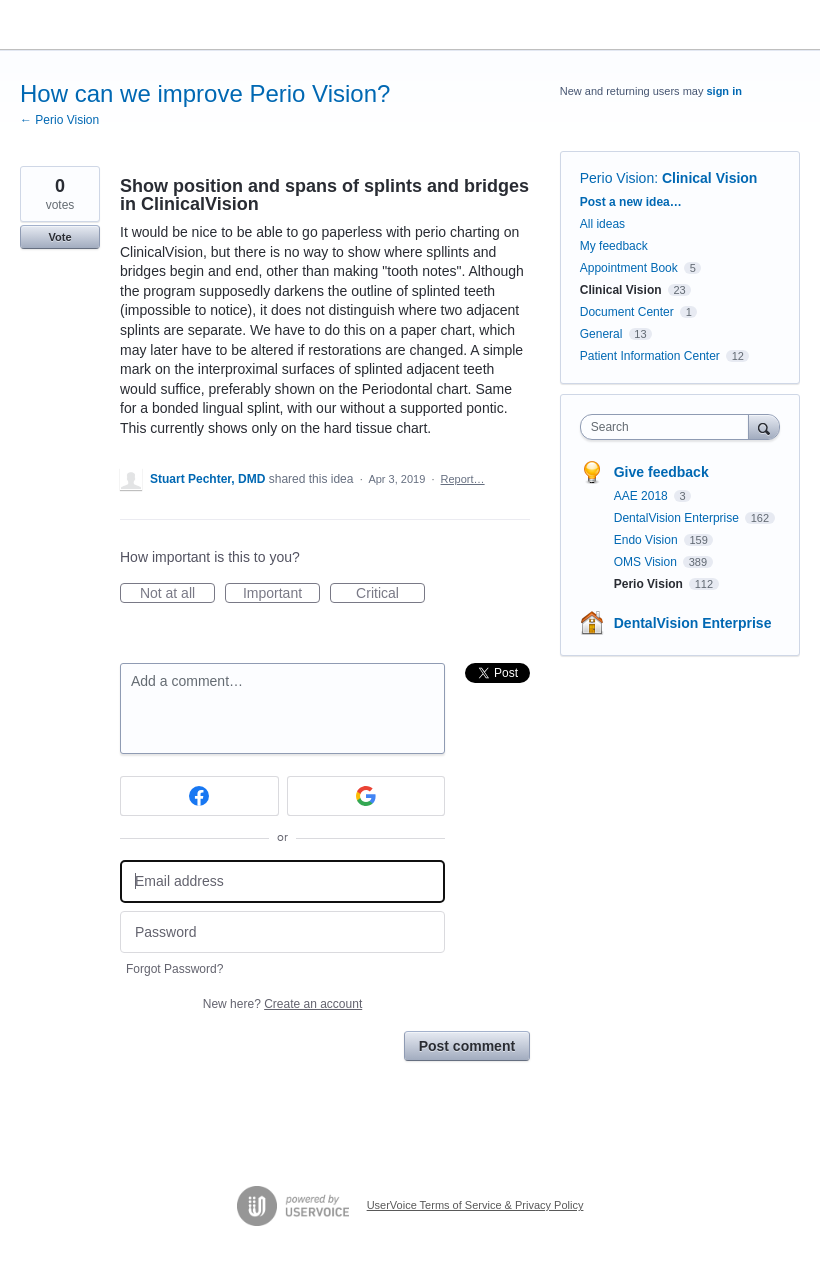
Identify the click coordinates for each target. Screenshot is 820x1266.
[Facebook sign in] (199, 796)
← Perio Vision (59, 120)
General (601, 334)
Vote (59, 237)
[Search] (764, 426)
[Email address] (282, 881)
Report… (463, 479)
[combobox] (669, 427)
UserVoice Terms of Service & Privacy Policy (475, 1205)
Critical (390, 594)
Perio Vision (617, 178)
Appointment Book (629, 268)
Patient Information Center (650, 356)
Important (281, 594)
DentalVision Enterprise (678, 518)
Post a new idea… (631, 202)
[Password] (282, 932)
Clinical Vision (709, 178)
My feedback (614, 246)
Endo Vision (647, 540)
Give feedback (661, 472)
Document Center (627, 312)
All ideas (602, 224)
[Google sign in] (366, 796)
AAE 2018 (642, 496)
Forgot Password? (174, 969)
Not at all (177, 594)
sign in (723, 91)
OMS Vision (647, 562)
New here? (282, 1004)
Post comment (467, 1046)
